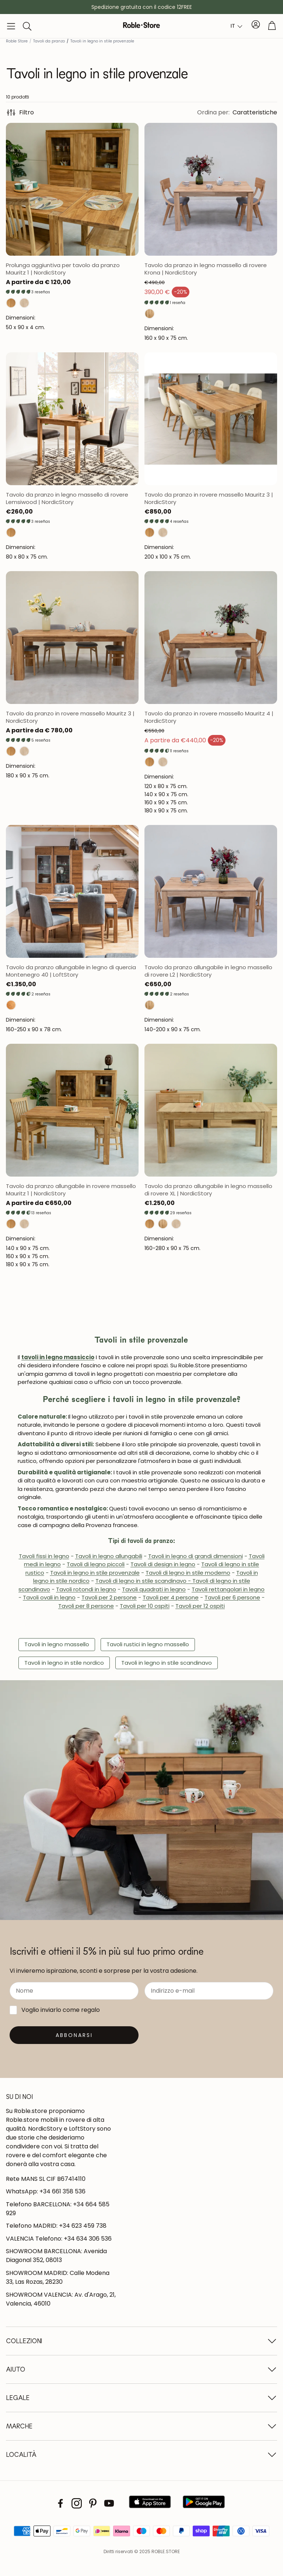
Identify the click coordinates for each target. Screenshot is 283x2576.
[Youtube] (109, 2503)
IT (233, 26)
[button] (11, 26)
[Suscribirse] (74, 2035)
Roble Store (17, 41)
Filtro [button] (20, 112)
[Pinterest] (93, 2503)
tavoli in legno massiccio (57, 1357)
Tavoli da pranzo (49, 41)
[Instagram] (76, 2503)
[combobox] (236, 26)
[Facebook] (60, 2503)
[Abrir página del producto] (72, 189)
